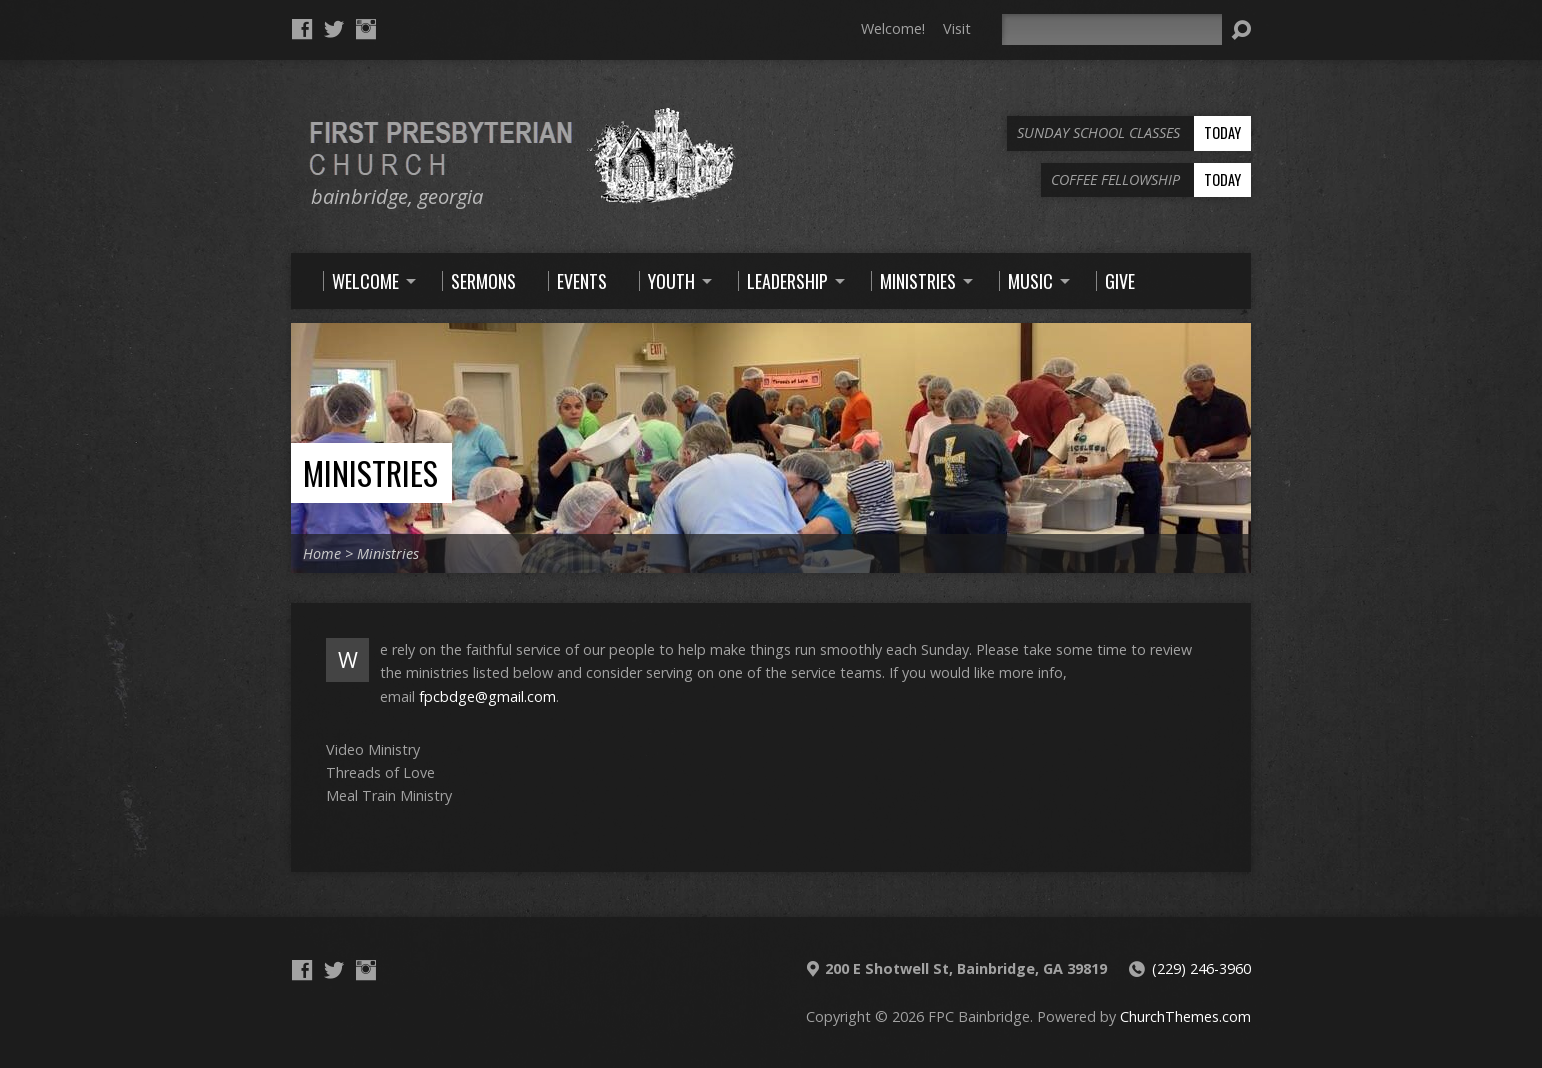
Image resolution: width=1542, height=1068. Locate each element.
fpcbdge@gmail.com (487, 696)
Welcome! (893, 28)
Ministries (370, 472)
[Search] (1112, 29)
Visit (957, 28)
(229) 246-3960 (1201, 968)
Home (322, 553)
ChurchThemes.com (1185, 1016)
